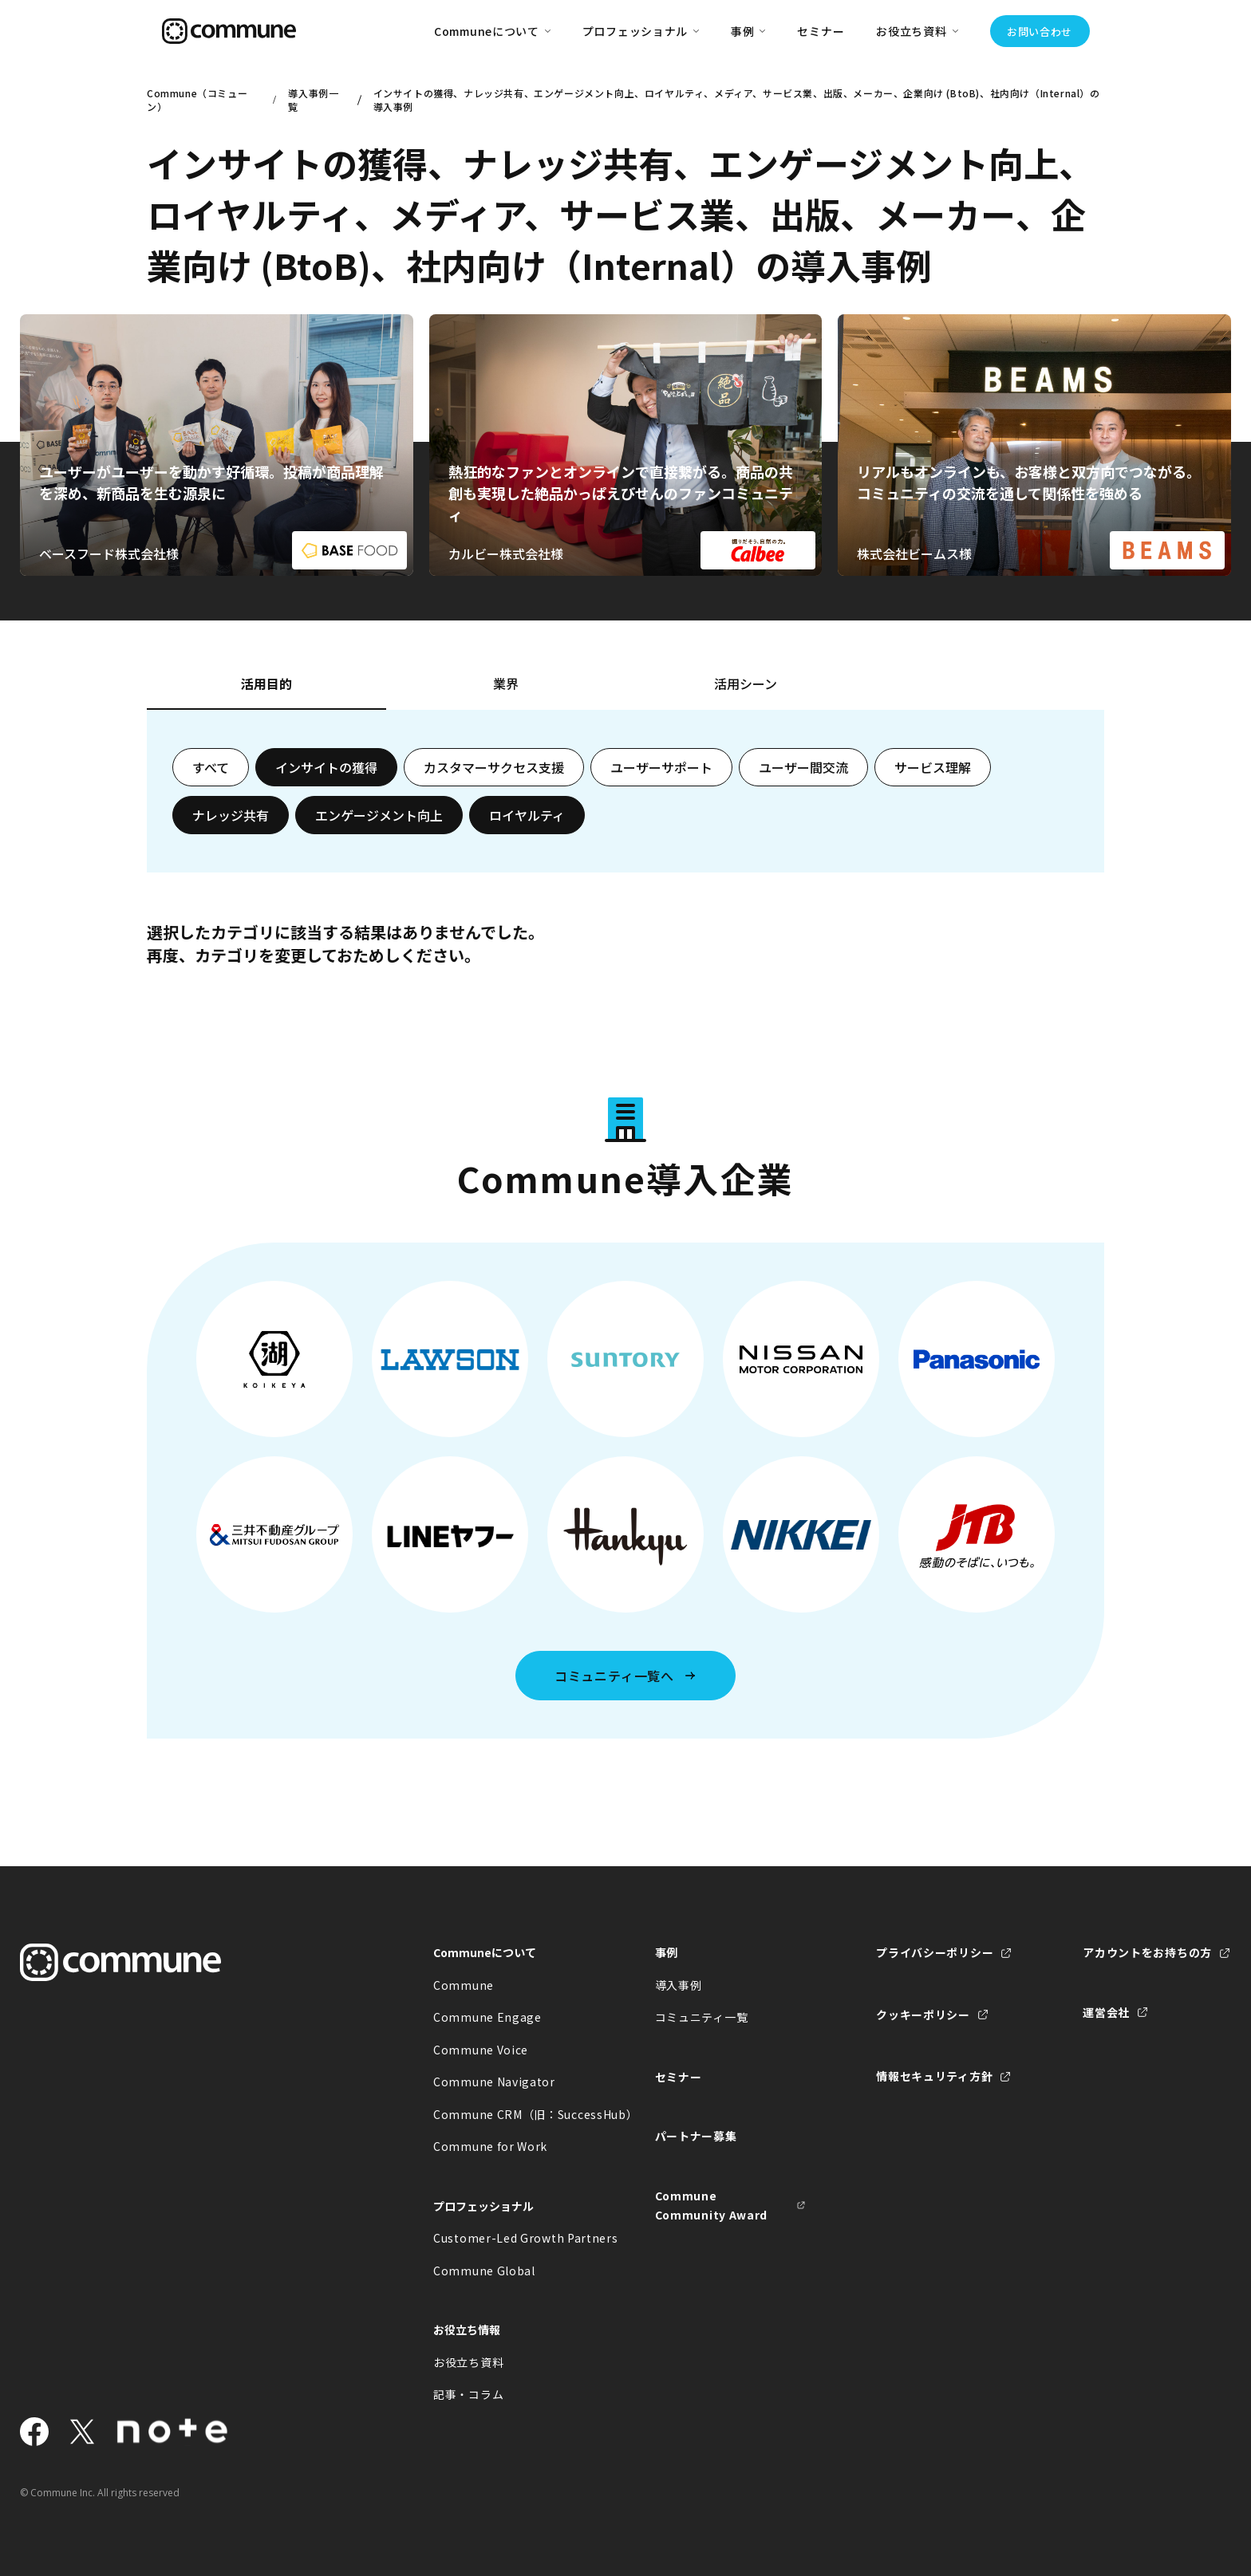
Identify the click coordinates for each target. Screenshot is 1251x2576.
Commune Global (484, 2271)
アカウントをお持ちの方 (1147, 1952)
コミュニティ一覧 (701, 2017)
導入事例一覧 (313, 99)
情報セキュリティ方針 (934, 2076)
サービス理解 (932, 767)
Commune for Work (490, 2146)
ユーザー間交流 (803, 767)
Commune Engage (487, 2017)
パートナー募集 (696, 2136)
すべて (210, 767)
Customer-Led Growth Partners (509, 2238)
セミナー (820, 31)
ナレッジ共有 (230, 815)
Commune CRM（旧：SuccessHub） (509, 2114)
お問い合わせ (1039, 31)
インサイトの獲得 (326, 767)
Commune (463, 1985)
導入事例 (678, 1985)
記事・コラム (468, 2394)
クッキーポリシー (923, 2015)
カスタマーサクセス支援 (494, 767)
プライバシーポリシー (934, 1952)
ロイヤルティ (527, 815)
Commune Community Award (711, 2205)
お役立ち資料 (468, 2362)
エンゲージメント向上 (379, 815)
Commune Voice (480, 2050)
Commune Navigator (494, 2082)
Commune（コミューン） (197, 99)
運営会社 (1106, 2012)
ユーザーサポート (661, 767)
